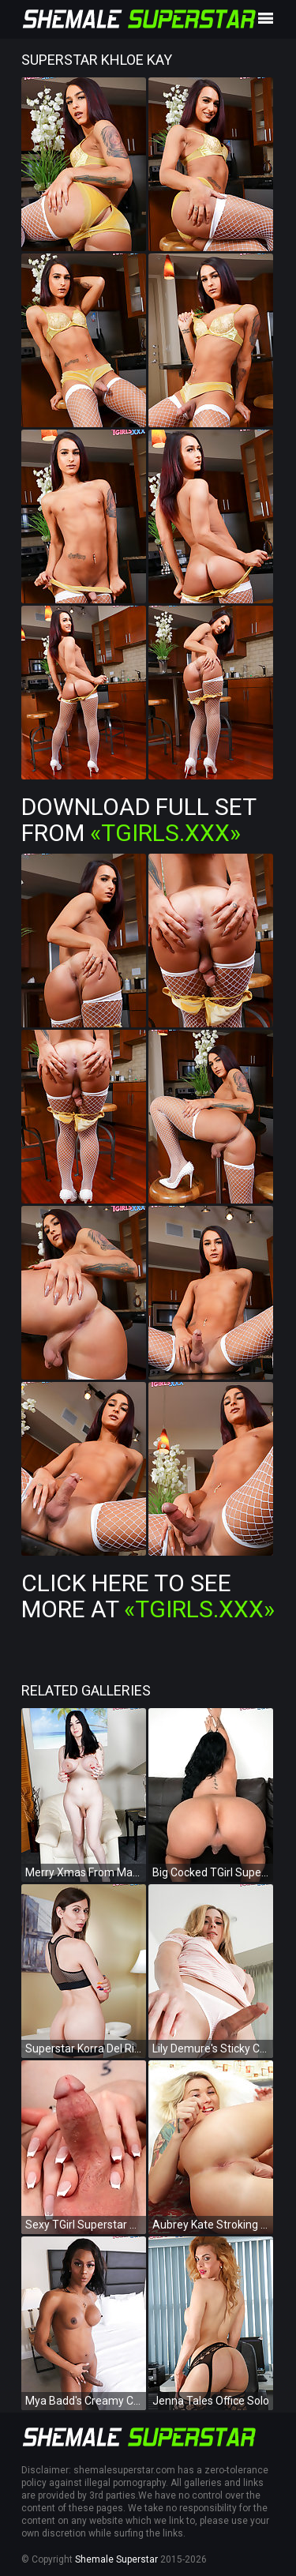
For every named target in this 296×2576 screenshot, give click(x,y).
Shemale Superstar (116, 2559)
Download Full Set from (138, 820)
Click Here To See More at (148, 1596)
